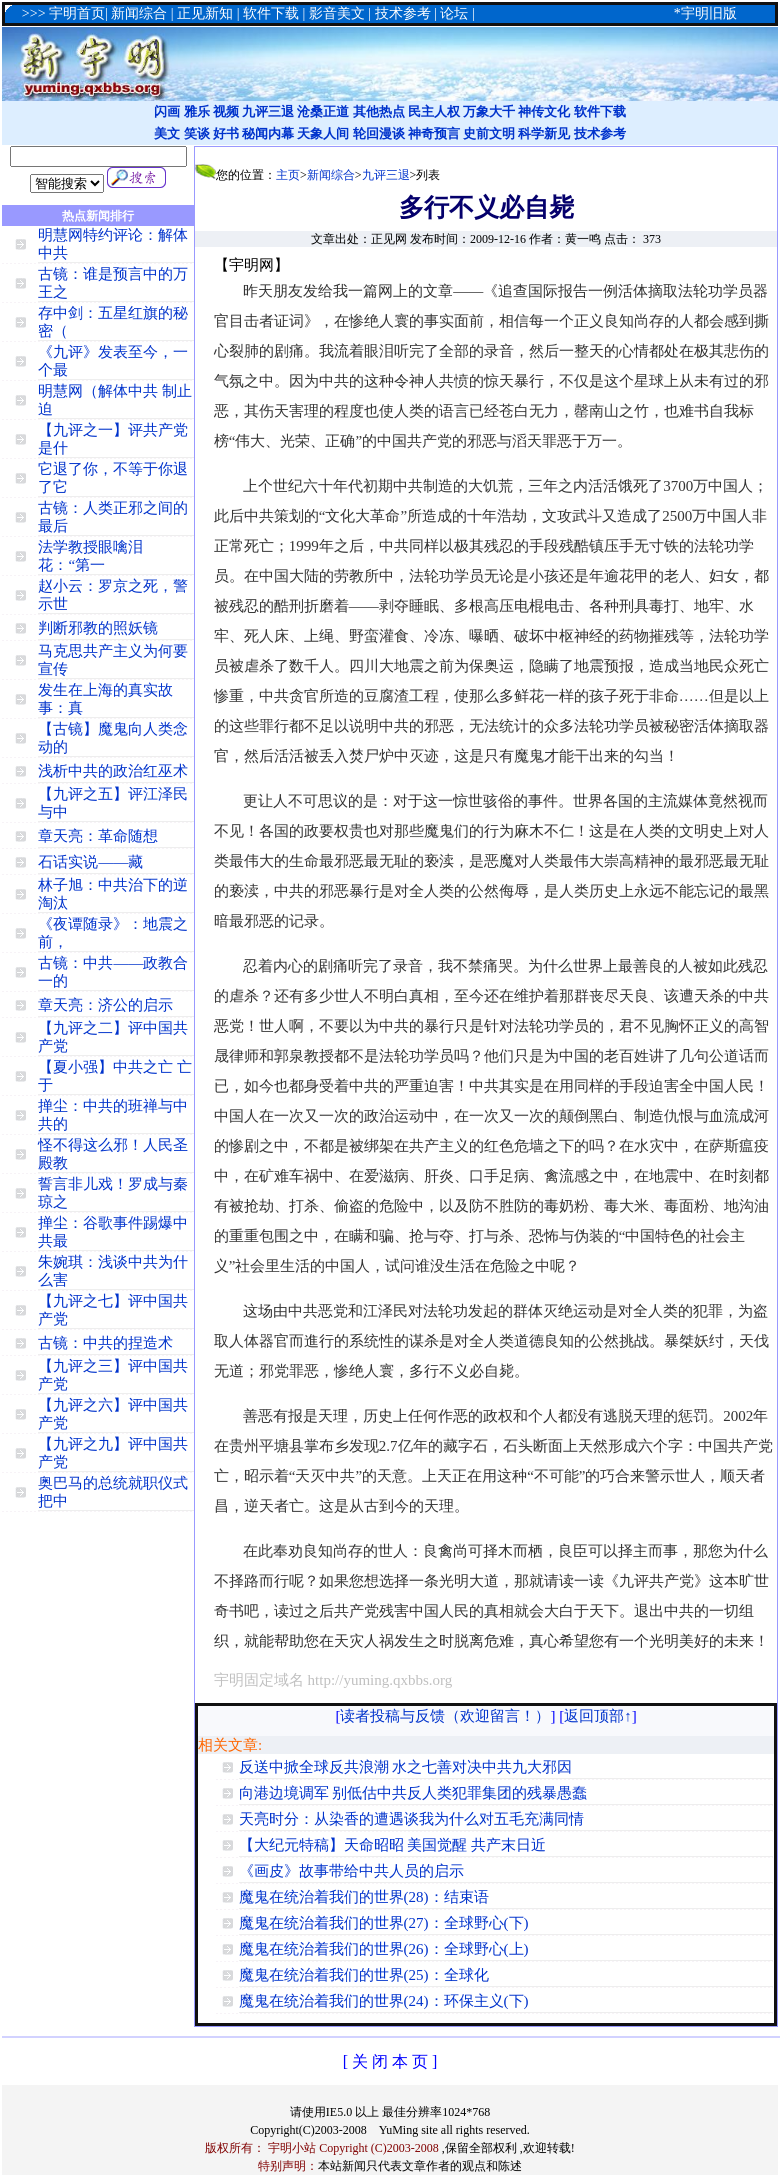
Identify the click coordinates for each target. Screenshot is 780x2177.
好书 (226, 133)
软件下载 (600, 111)
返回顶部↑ (598, 1716)
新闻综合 (331, 175)
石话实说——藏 (90, 862)
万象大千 (489, 111)
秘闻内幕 (268, 133)
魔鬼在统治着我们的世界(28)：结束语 (364, 1897)
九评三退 (268, 111)
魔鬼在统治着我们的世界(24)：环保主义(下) (384, 2001)
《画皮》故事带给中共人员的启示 (351, 1871)
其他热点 (379, 111)
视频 (226, 111)
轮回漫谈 (379, 133)
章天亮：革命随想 (98, 836)
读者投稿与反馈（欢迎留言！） (445, 1716)
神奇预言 (434, 133)
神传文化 (544, 111)
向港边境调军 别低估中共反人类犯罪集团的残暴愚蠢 (413, 1793)
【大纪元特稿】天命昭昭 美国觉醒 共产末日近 (393, 1845)
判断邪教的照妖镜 (98, 628)
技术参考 (600, 133)
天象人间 (323, 133)
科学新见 (544, 133)
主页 (288, 175)
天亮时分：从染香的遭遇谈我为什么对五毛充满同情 (411, 1819)
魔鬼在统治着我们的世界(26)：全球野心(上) (384, 1949)
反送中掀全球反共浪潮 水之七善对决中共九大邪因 (406, 1767)
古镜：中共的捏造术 (105, 1343)
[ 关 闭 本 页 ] (390, 2061)
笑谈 (197, 133)
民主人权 (434, 111)
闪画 (167, 111)
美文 (167, 133)
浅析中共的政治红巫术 (113, 771)
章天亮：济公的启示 (105, 1005)
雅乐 (197, 111)
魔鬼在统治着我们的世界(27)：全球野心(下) (384, 1923)
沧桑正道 (323, 111)
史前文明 (489, 133)
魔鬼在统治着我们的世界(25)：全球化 (364, 1975)
